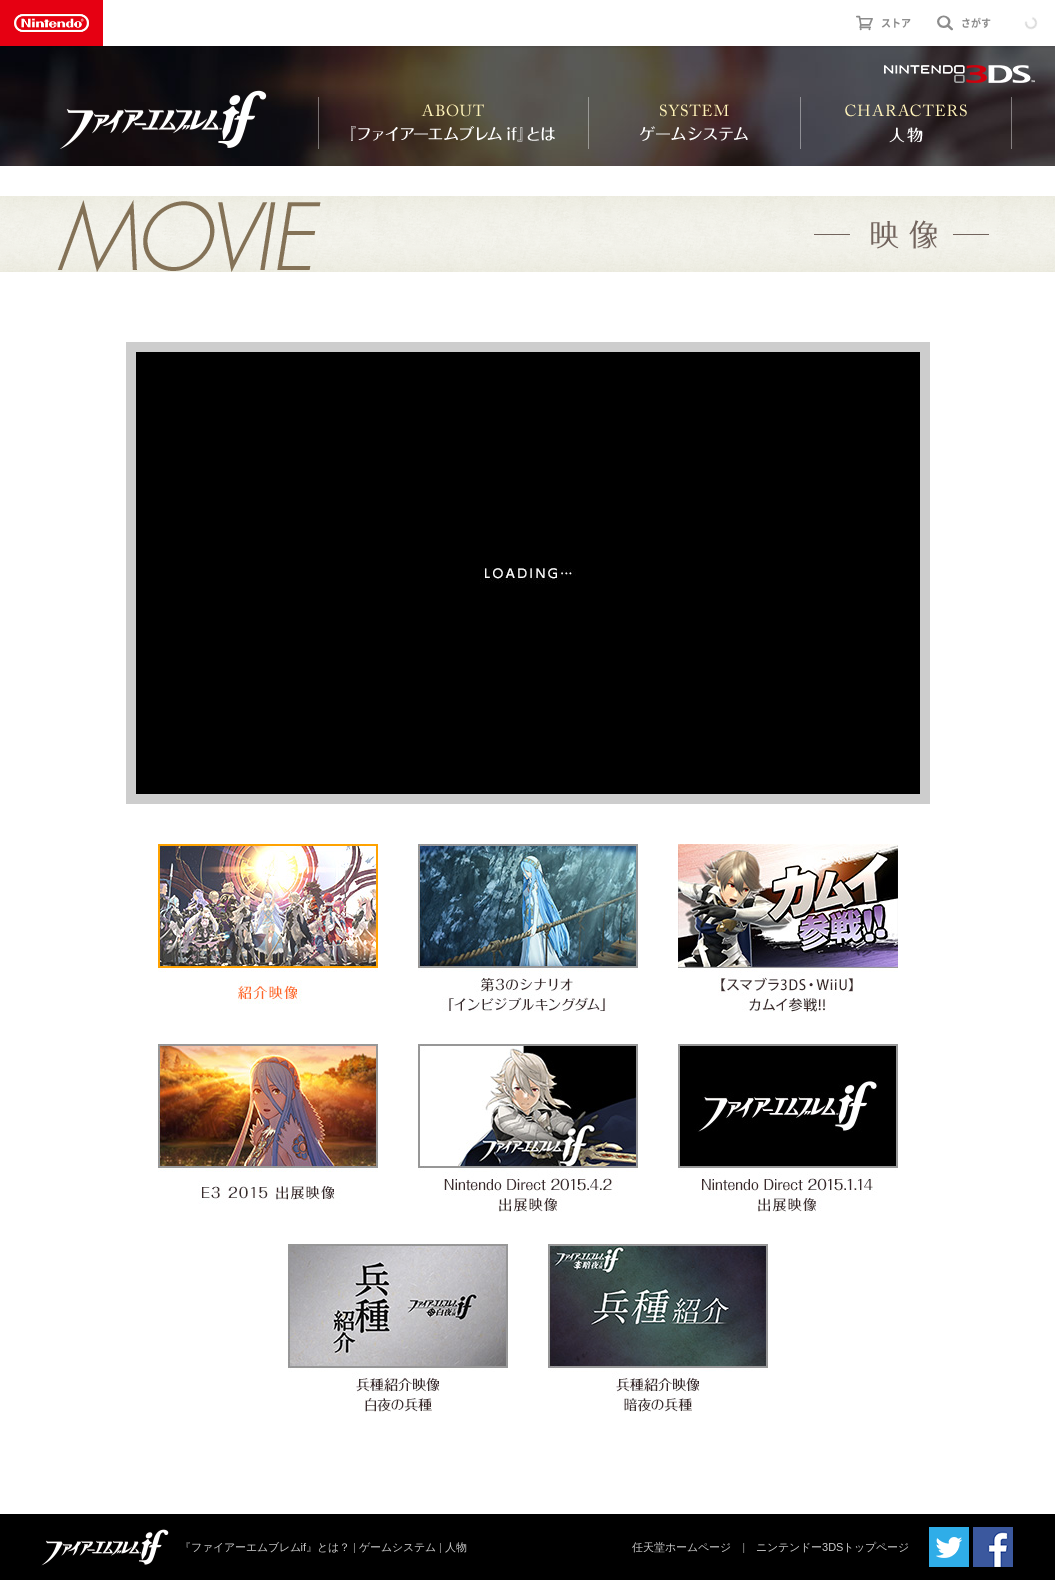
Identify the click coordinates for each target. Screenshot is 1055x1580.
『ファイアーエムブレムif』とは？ (265, 1547)
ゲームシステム (397, 1547)
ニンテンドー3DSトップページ (832, 1547)
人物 (456, 1547)
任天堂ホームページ (681, 1547)
